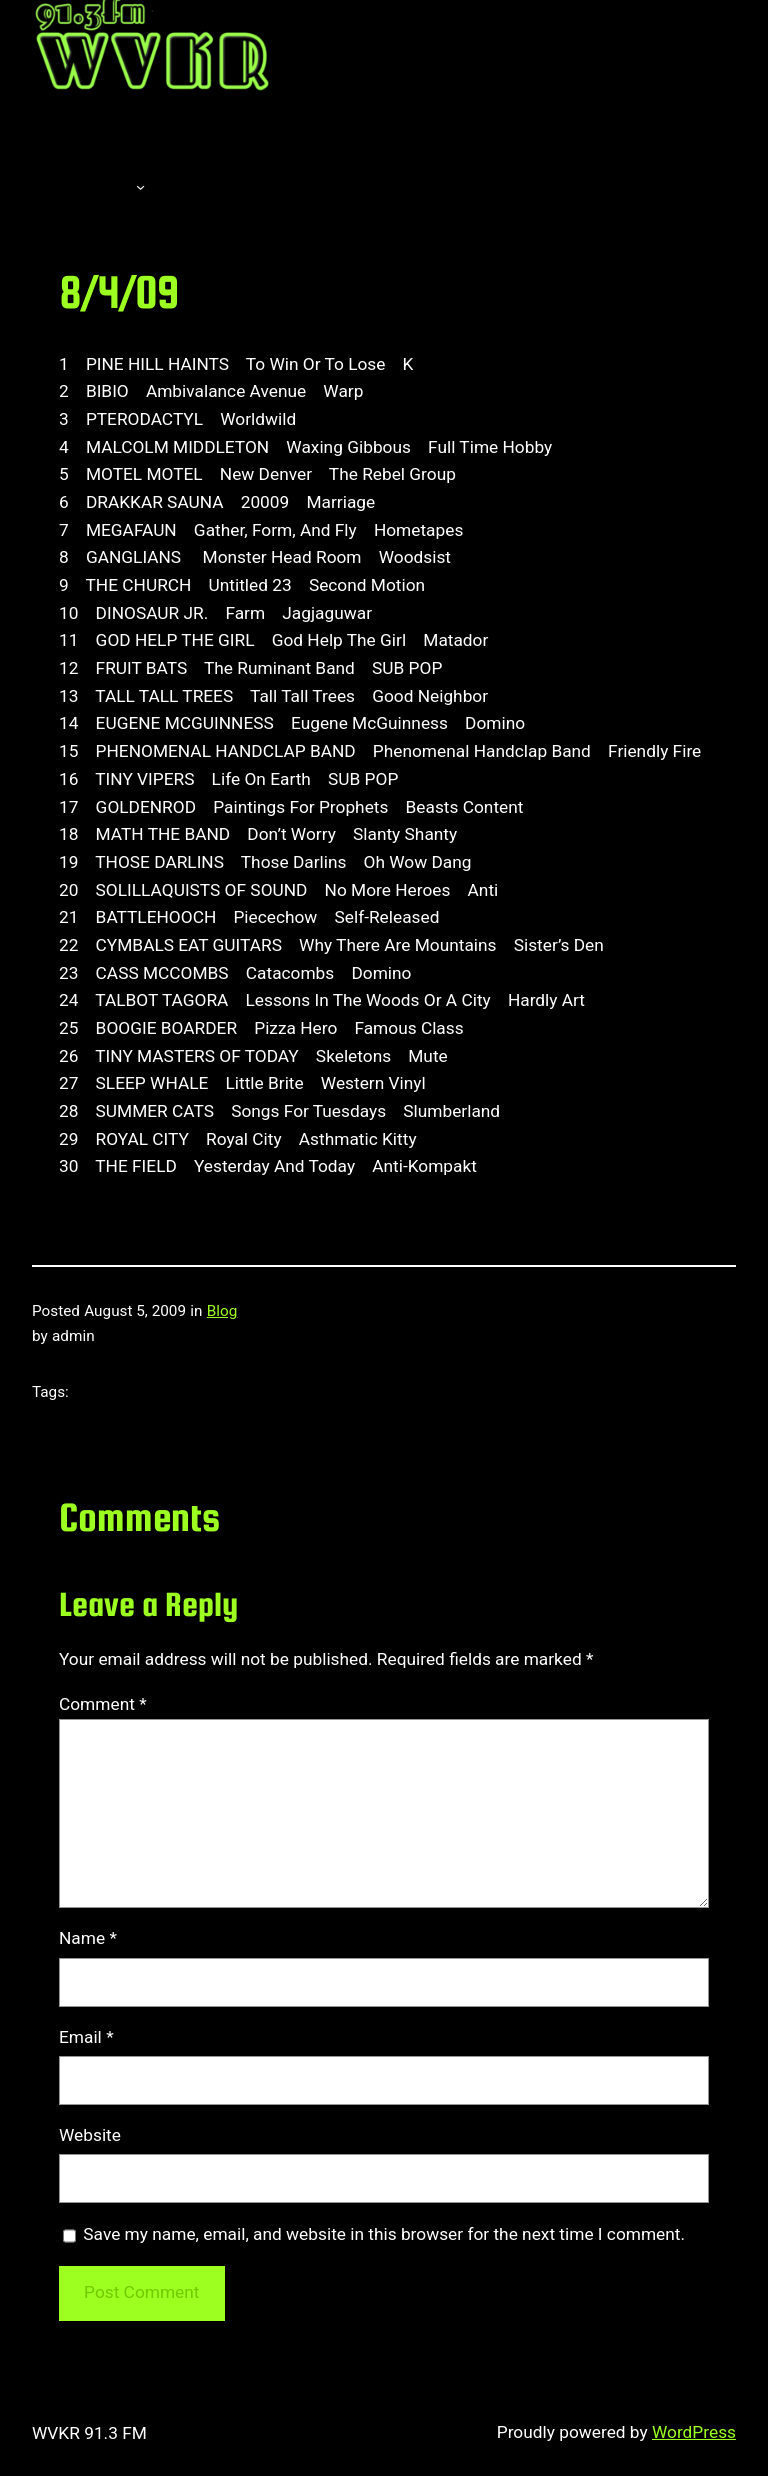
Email (86, 2037)
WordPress (694, 2432)
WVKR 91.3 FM (89, 2433)
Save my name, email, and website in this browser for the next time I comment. (384, 2234)
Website (90, 2135)
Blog (222, 1311)
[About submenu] (140, 186)
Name (88, 1938)
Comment (103, 1704)
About (82, 186)
